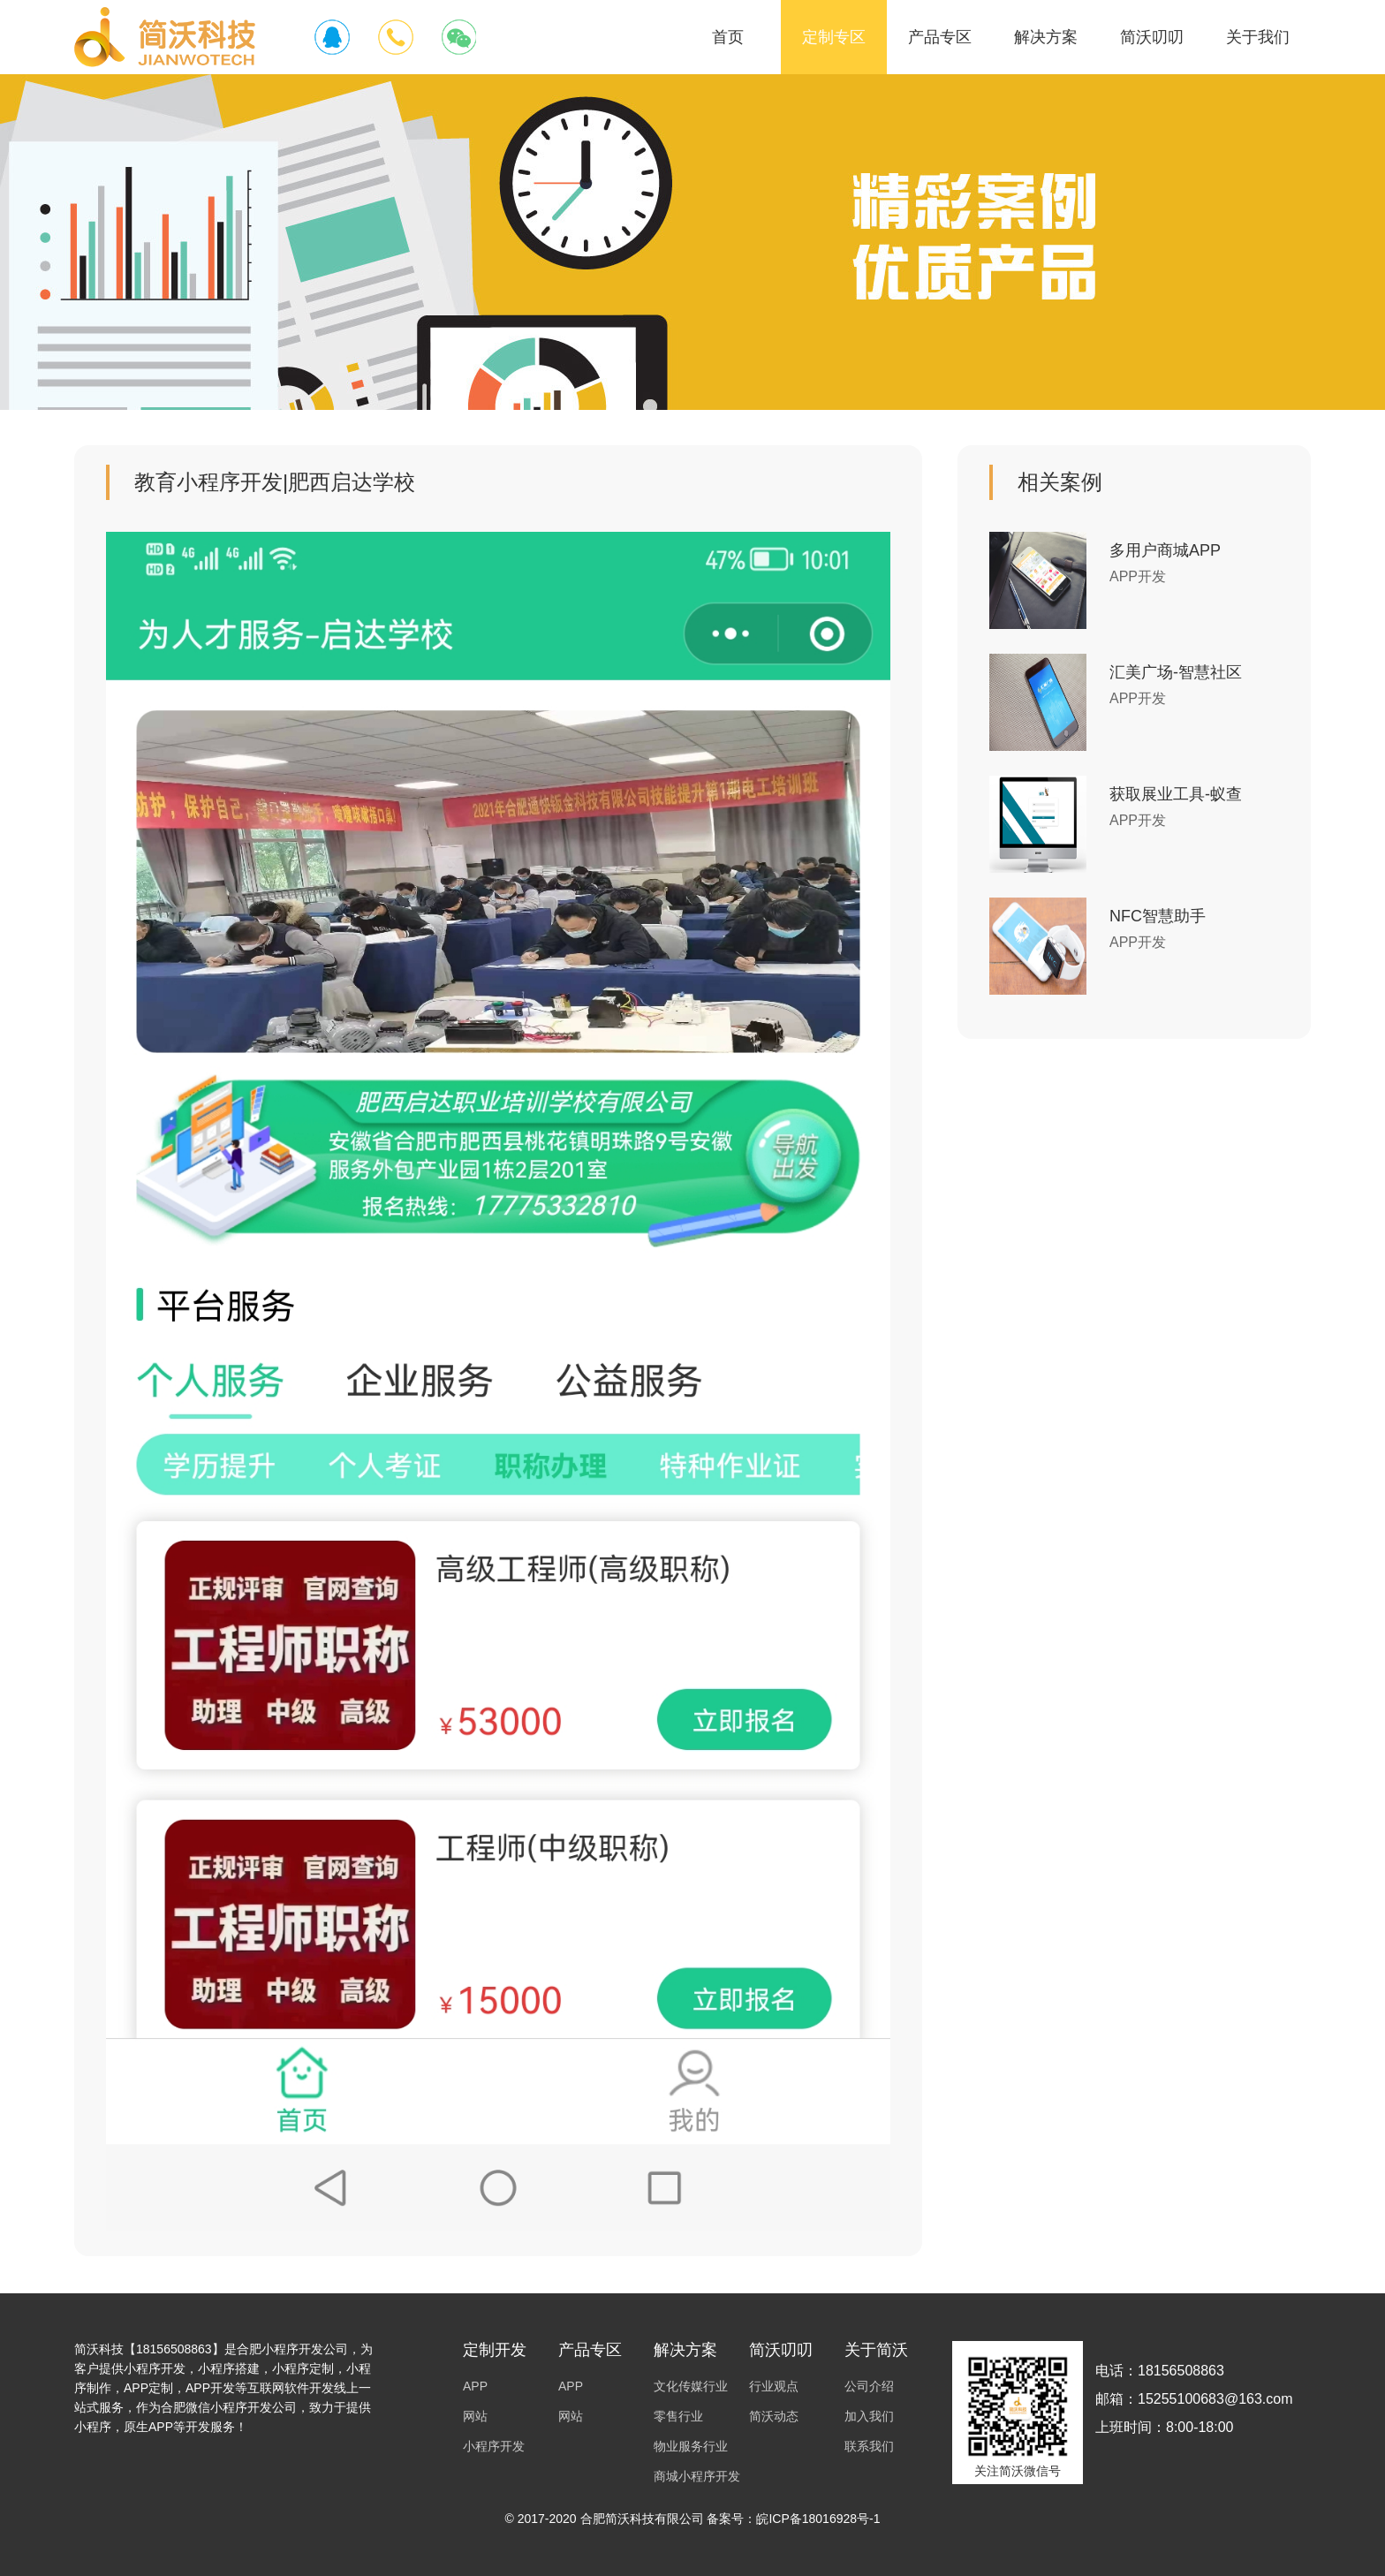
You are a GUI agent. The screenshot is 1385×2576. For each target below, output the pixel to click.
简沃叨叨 (1152, 37)
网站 (475, 2416)
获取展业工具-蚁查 (1175, 794)
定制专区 (834, 37)
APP (475, 2386)
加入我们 (869, 2416)
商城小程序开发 (697, 2476)
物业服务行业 (691, 2446)
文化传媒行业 (691, 2386)
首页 (728, 37)
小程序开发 (494, 2446)
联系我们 (869, 2446)
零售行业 (678, 2416)
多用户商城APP (1165, 550)
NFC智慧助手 (1157, 916)
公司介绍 (869, 2386)
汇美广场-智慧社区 (1175, 672)
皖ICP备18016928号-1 (818, 2519)
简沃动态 (773, 2416)
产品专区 (940, 37)
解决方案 (1046, 37)
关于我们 (1258, 37)
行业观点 (773, 2386)
